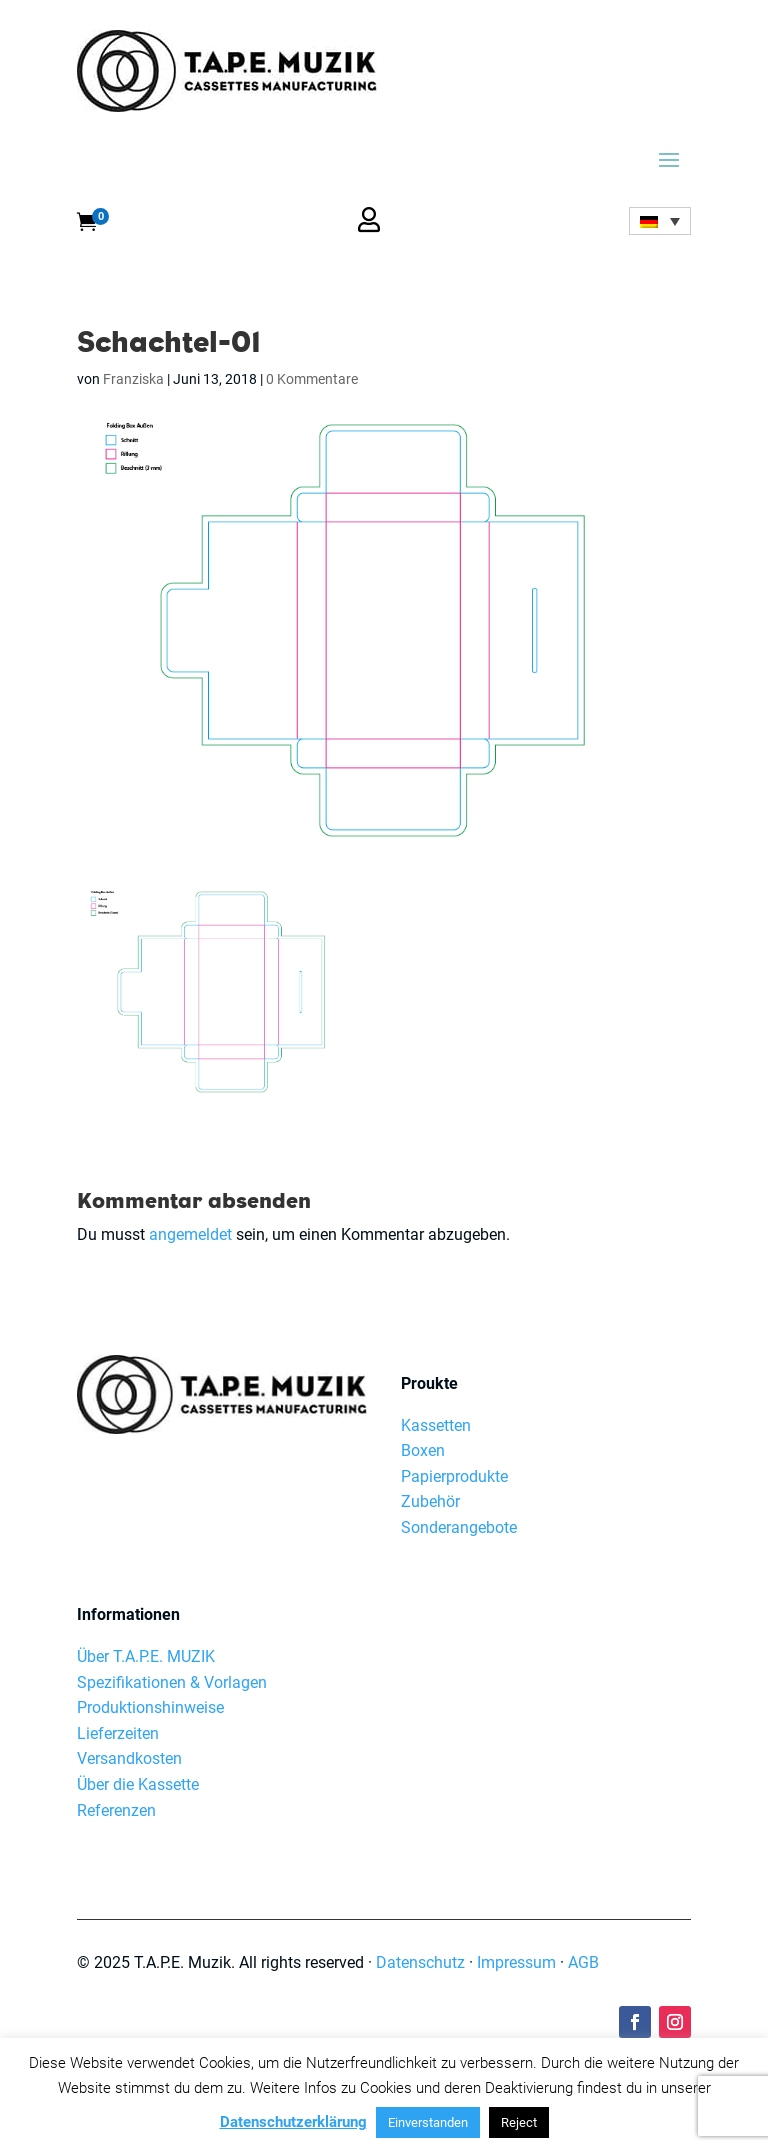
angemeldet (190, 1234)
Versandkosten (129, 1758)
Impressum (516, 1962)
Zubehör (430, 1501)
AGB (583, 1962)
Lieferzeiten (118, 1733)
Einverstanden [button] (428, 2122)
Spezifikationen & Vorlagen (172, 1682)
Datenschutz (420, 1962)
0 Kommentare (312, 379)
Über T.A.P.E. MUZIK (146, 1656)
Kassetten (436, 1425)
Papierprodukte (454, 1476)
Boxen (423, 1450)
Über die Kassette (138, 1784)
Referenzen (116, 1810)
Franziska (133, 379)
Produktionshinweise (150, 1707)
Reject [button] (519, 2122)
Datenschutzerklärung (293, 2122)
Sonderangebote (459, 1527)
